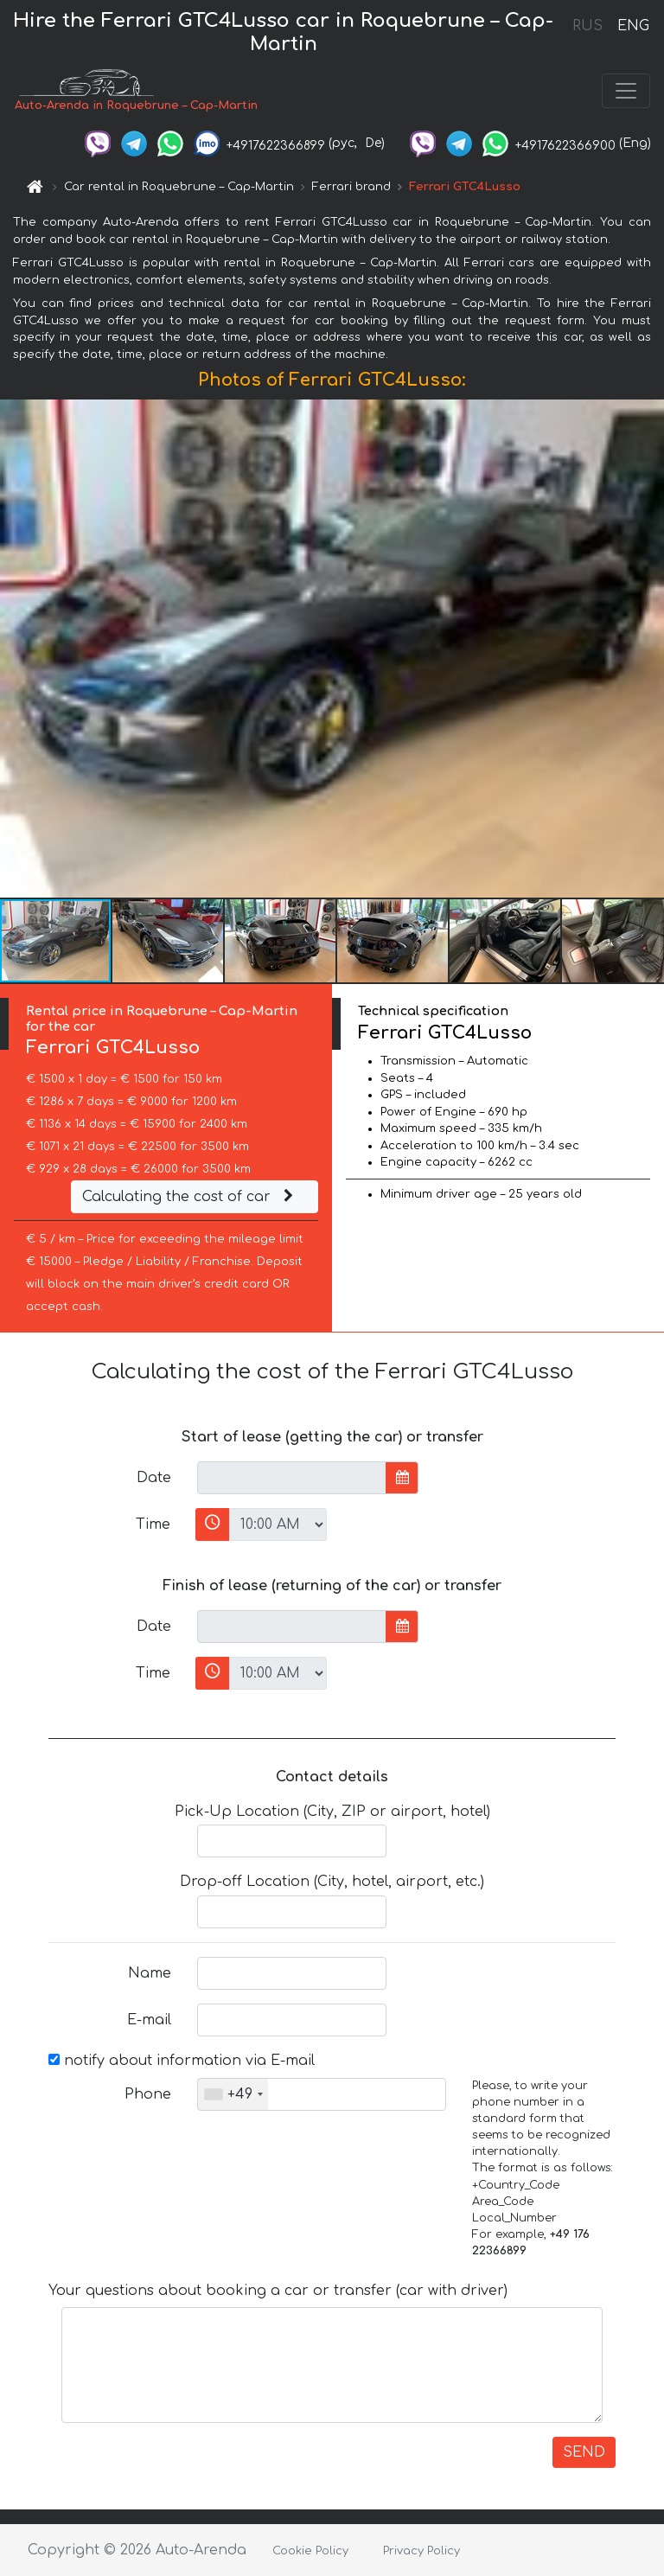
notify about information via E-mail (181, 2060)
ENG (632, 26)
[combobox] (233, 2094)
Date (154, 1478)
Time (153, 1524)
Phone (147, 2094)
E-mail (149, 2020)
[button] (648, 648)
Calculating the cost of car (190, 1197)
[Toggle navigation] (626, 91)
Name (149, 1973)
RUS (587, 26)
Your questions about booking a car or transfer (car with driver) (278, 2290)
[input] (291, 1477)
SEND (584, 2452)
